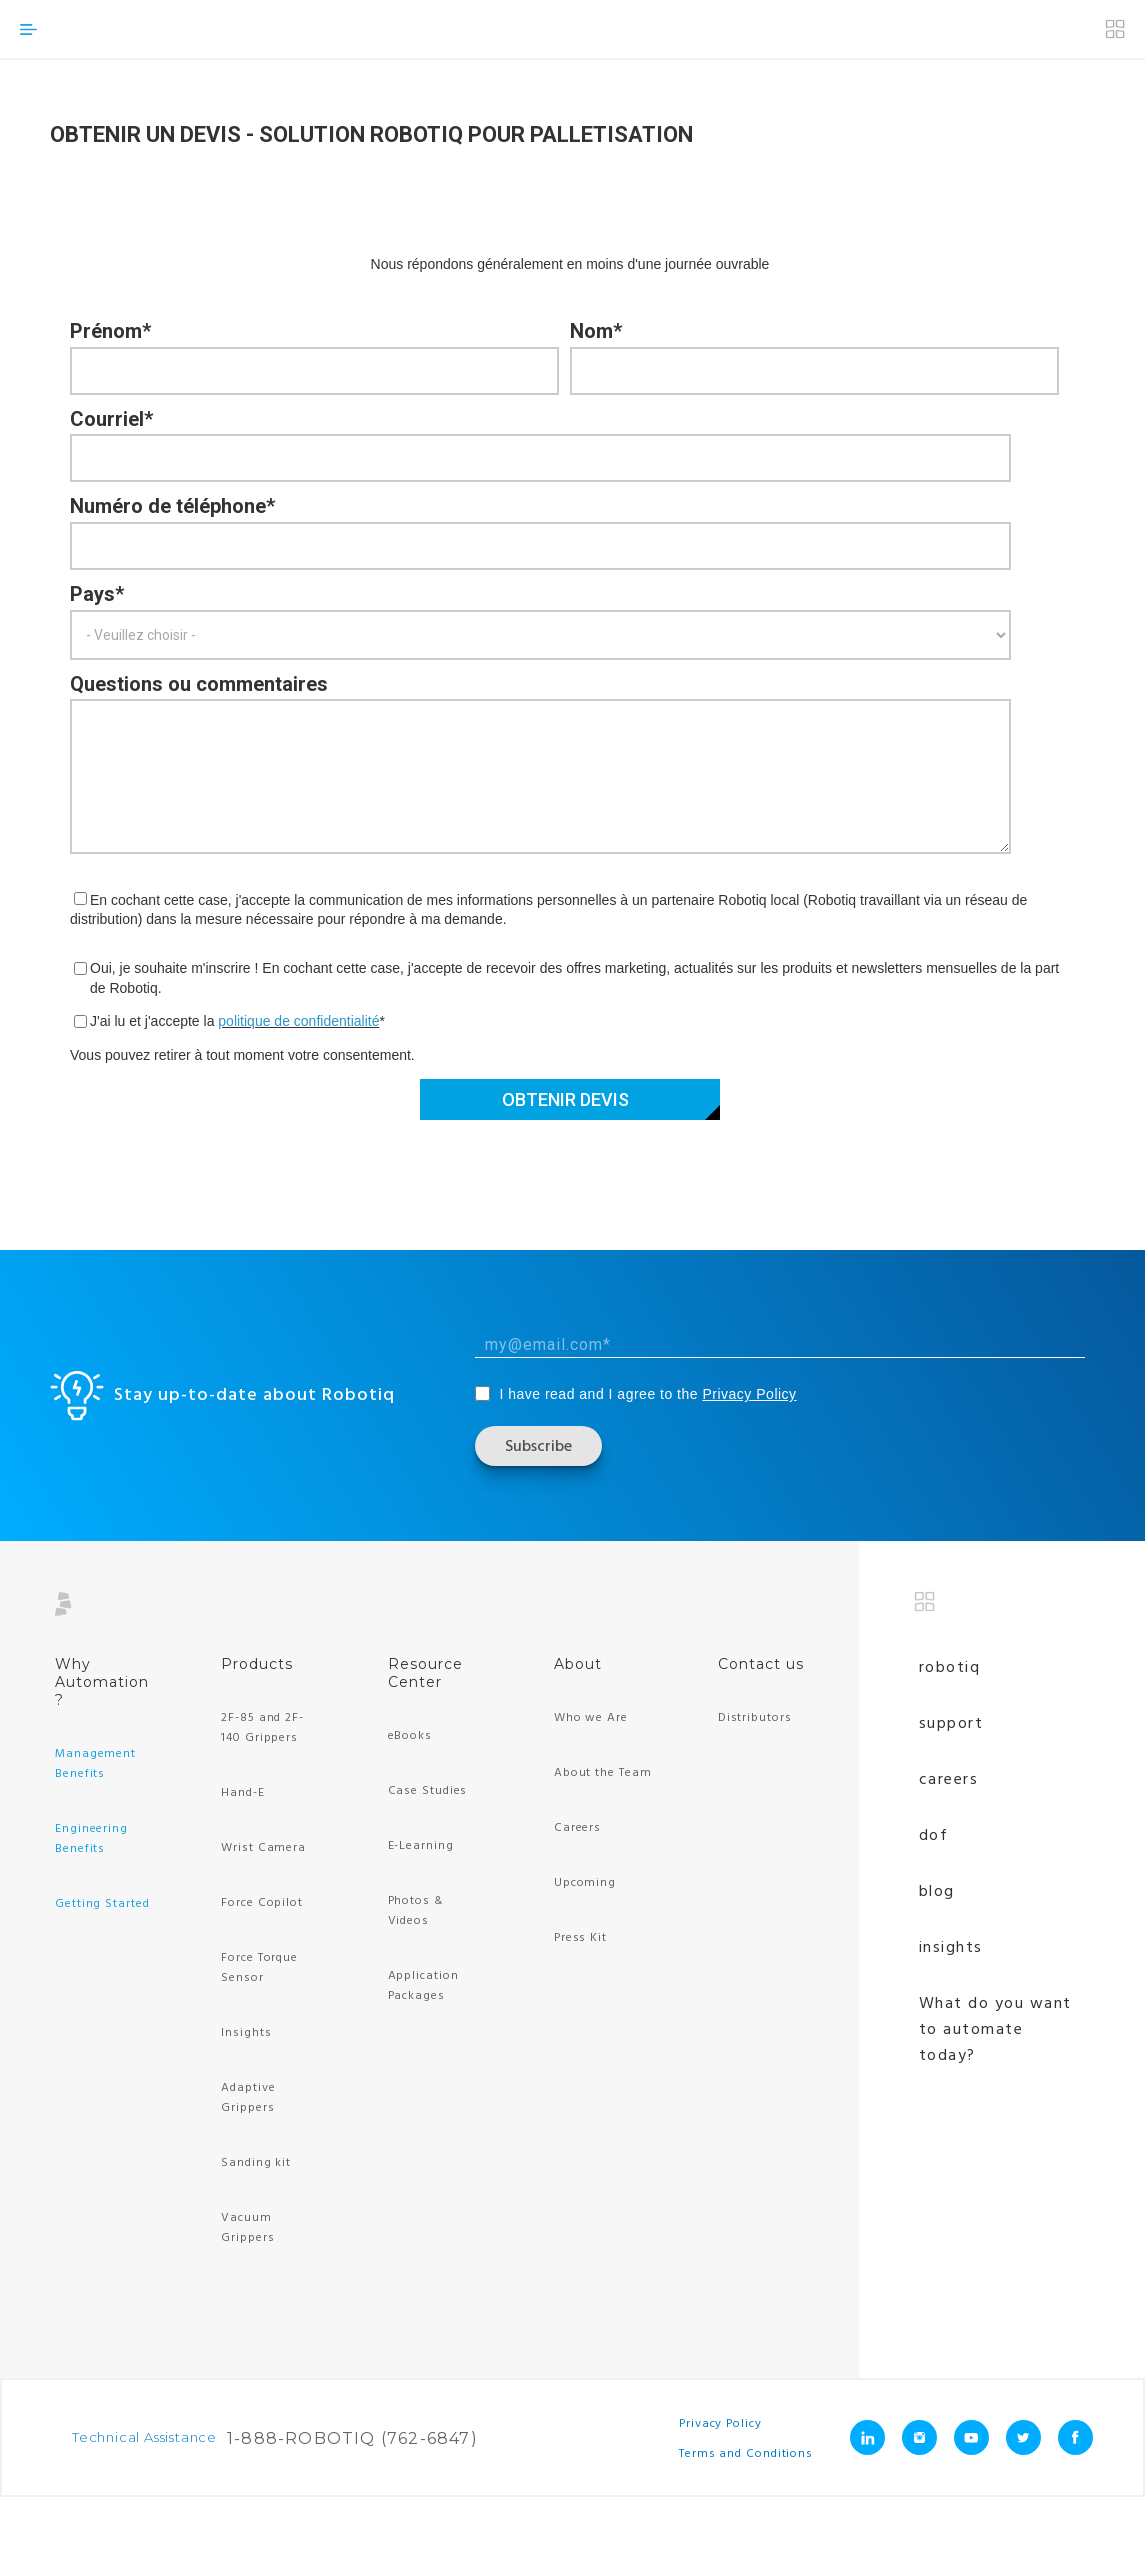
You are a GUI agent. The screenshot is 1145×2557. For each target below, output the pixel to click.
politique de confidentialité (298, 1021)
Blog (937, 1892)
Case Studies (428, 1791)
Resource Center (425, 1673)
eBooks (410, 1736)
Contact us (761, 1664)
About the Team (603, 1773)
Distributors (755, 1718)
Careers (577, 1828)
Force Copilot (262, 1903)
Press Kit (580, 1938)
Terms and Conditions (746, 2453)
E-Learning (421, 1846)
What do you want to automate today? (995, 2030)
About (578, 1664)
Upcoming (585, 1883)
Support (951, 1724)
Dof (934, 1836)
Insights (246, 2033)
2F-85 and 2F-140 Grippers (262, 1728)
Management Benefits (95, 1764)
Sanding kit (256, 2163)
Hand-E (242, 1793)
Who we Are (591, 1718)
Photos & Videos (415, 1911)
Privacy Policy (749, 1394)
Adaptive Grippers (248, 2098)
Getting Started (102, 1904)
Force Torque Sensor (259, 1968)
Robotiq (950, 1668)
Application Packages (423, 1986)
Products (257, 1664)
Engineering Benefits (91, 1839)
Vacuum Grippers (247, 2228)
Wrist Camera (263, 1848)
